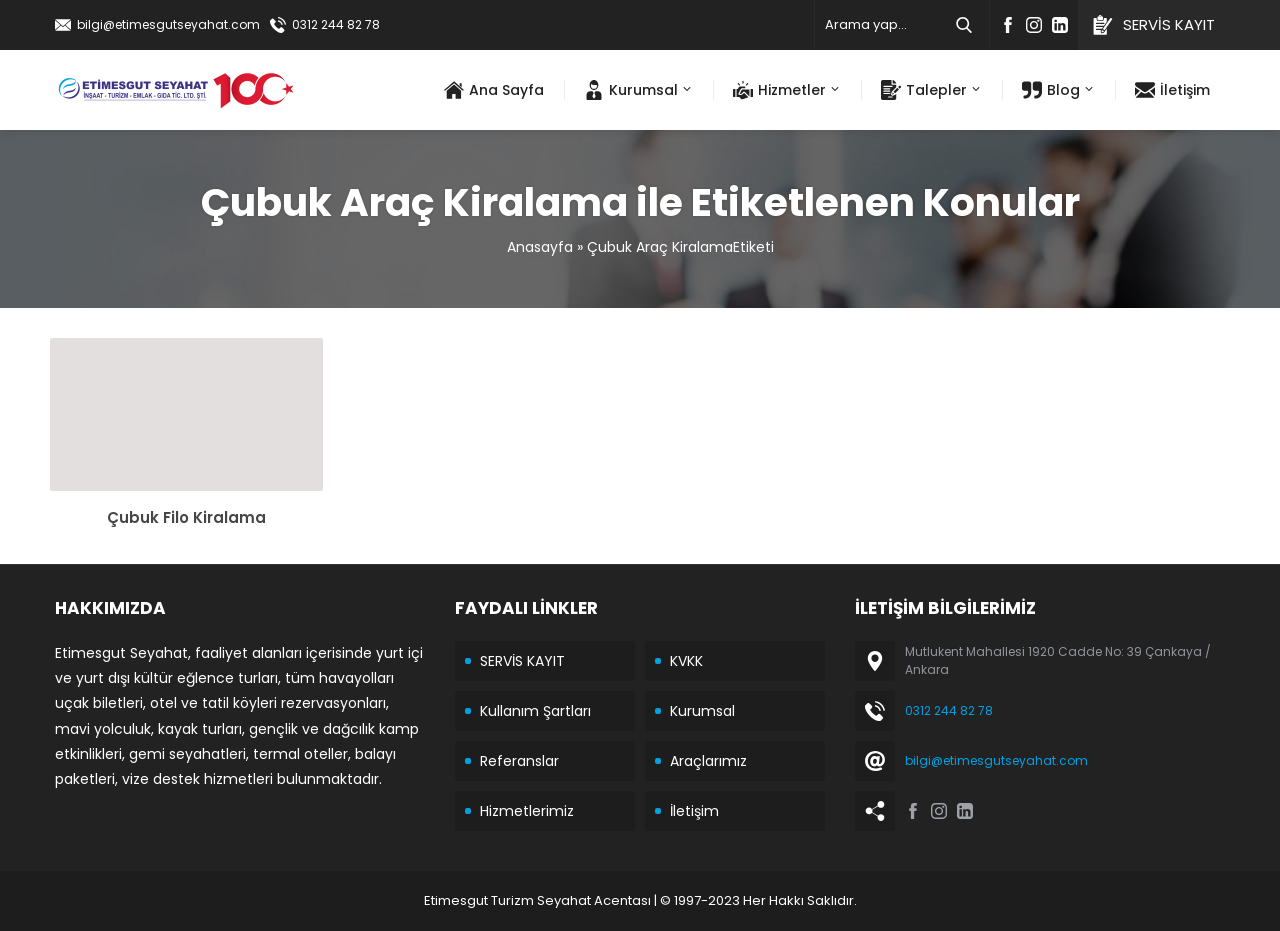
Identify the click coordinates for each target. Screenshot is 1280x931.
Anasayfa (540, 247)
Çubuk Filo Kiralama (186, 517)
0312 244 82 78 (336, 24)
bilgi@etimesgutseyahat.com (168, 24)
